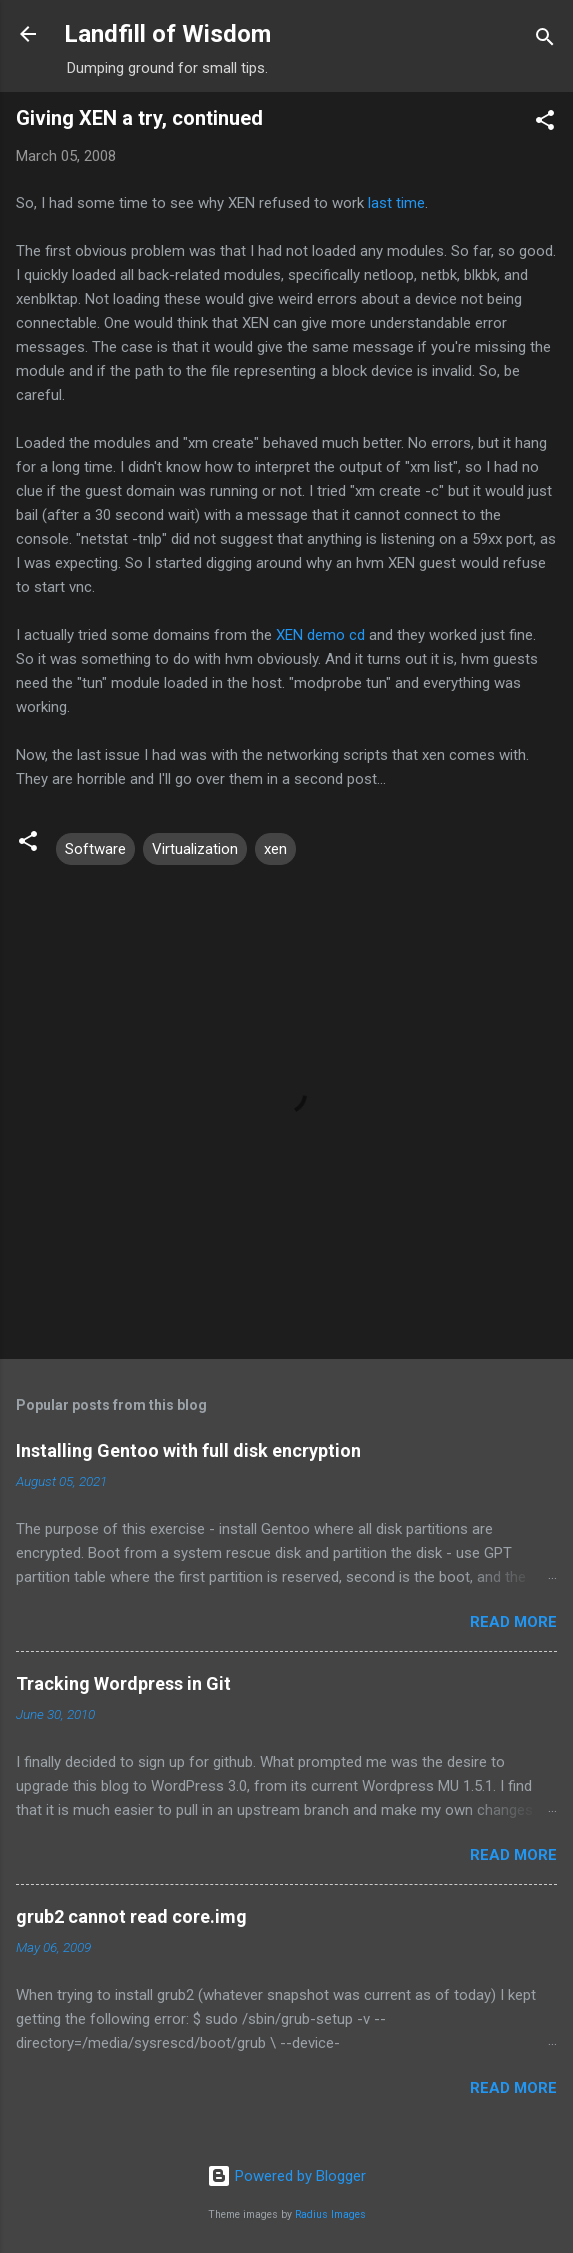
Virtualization (195, 849)
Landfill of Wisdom (167, 34)
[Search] (545, 40)
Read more (513, 1622)
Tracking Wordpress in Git (123, 1683)
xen (275, 849)
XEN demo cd (320, 635)
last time (396, 203)
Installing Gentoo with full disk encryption (188, 1450)
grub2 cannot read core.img (131, 1916)
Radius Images (330, 2214)
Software (95, 849)
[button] (545, 123)
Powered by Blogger (286, 2176)
